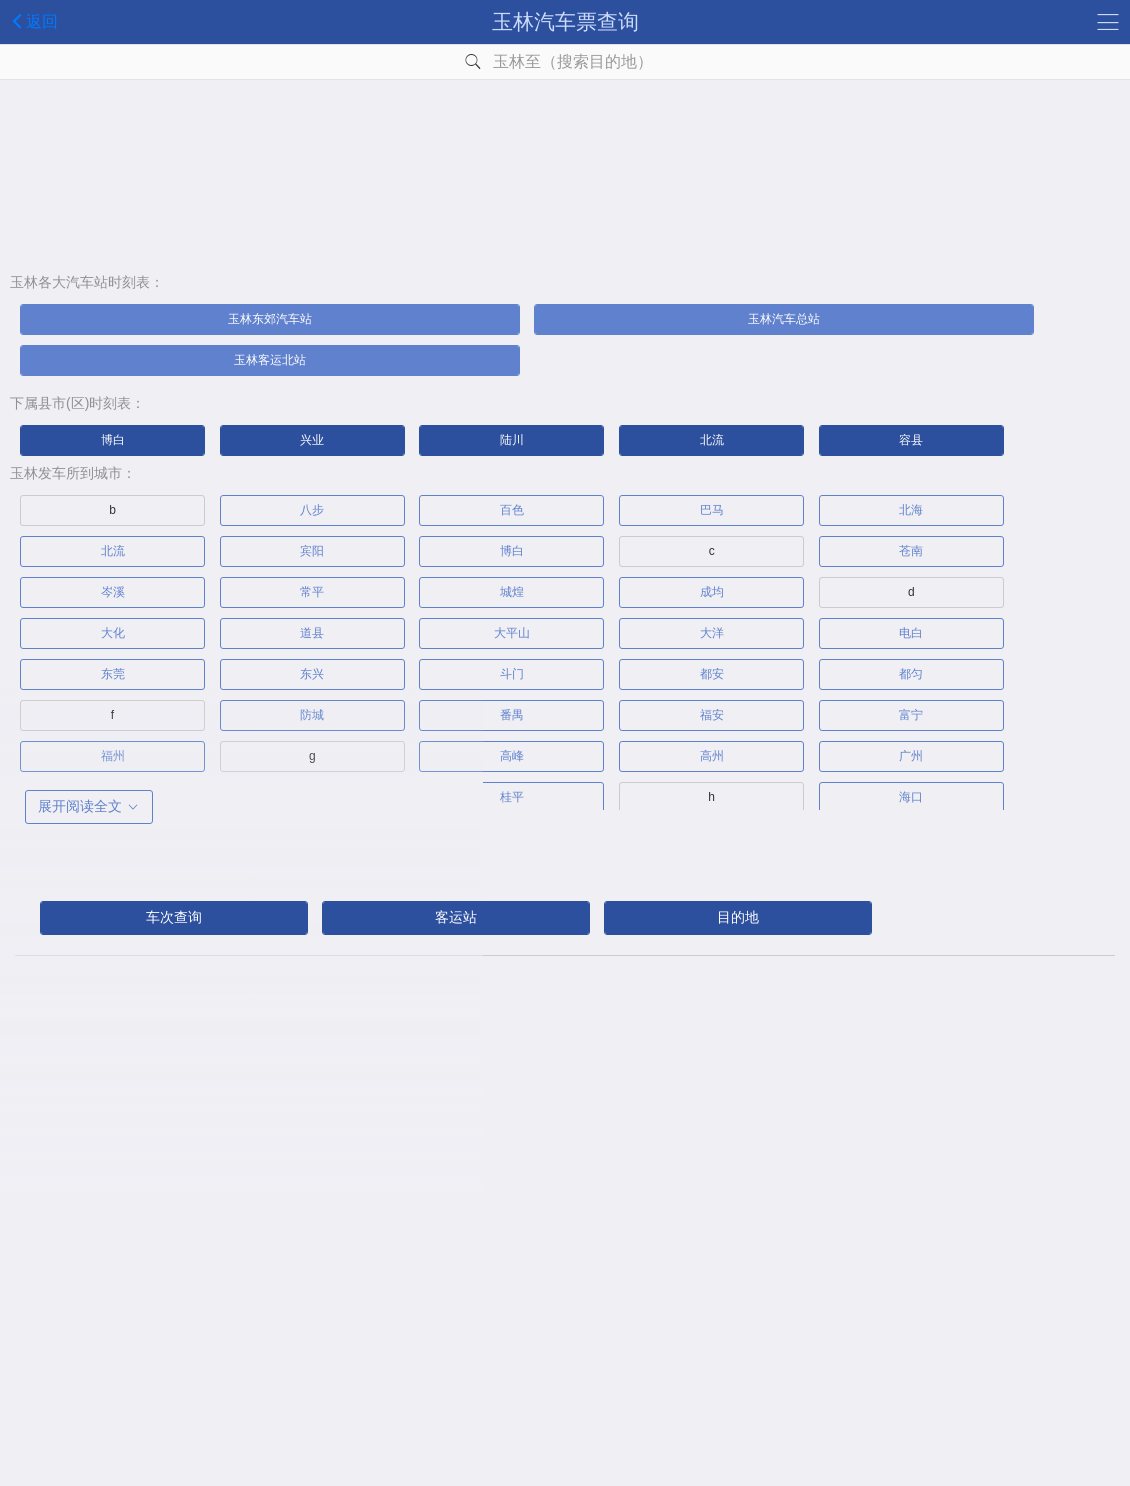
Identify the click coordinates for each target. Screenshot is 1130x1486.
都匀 (911, 674)
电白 (911, 633)
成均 (712, 592)
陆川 (512, 440)
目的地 (738, 917)
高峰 (512, 756)
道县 (312, 633)
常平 (312, 592)
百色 (512, 510)
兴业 (312, 440)
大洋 (712, 633)
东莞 (113, 674)
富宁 (911, 715)
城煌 (512, 592)
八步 (312, 510)
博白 (113, 440)
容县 (911, 440)
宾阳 (312, 551)
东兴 (312, 674)
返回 (31, 21)
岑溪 (113, 592)
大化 (113, 633)
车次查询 (174, 917)
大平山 (512, 633)
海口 (911, 797)
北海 (911, 510)
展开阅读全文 (89, 806)
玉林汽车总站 (784, 319)
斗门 (512, 674)
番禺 (512, 715)
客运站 (456, 917)
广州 (911, 756)
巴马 (712, 510)
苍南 (911, 551)
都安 (712, 674)
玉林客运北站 (270, 360)
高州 (712, 756)
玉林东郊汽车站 (270, 319)
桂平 (512, 797)
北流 (712, 440)
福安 (712, 715)
